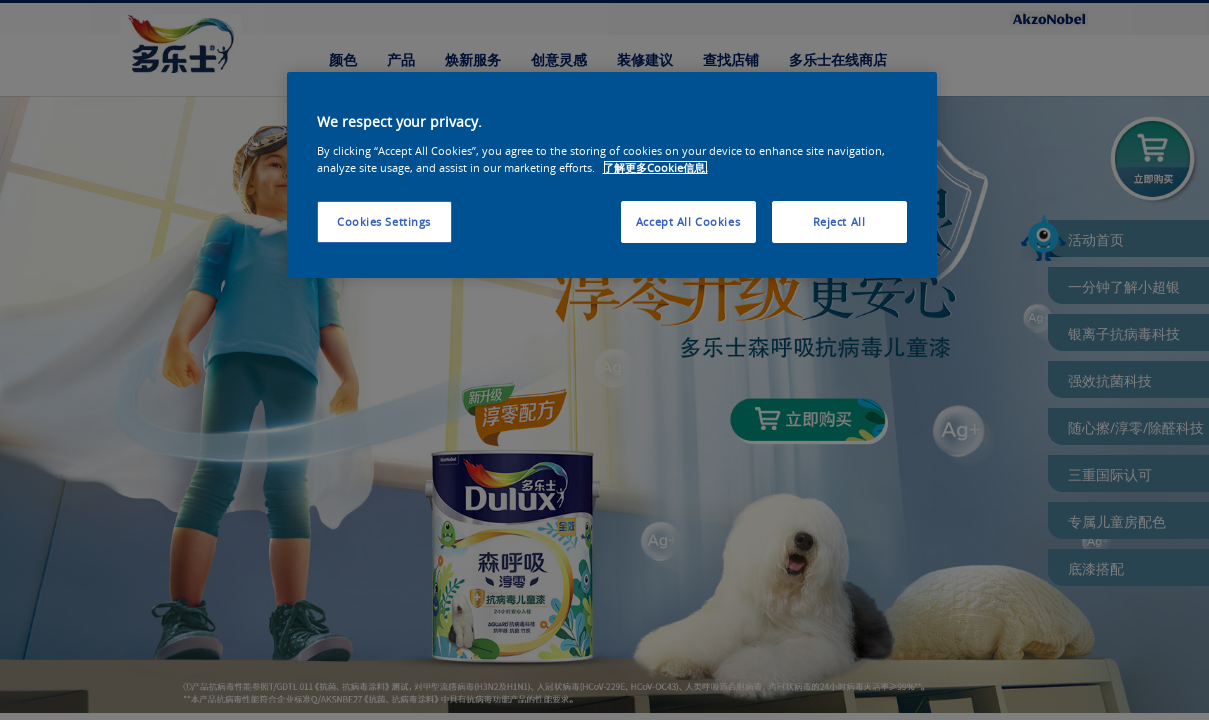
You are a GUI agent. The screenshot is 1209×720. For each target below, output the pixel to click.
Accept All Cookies (688, 221)
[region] (612, 175)
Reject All (839, 221)
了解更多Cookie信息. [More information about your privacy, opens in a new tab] (655, 167)
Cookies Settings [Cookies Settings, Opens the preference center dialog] (384, 221)
